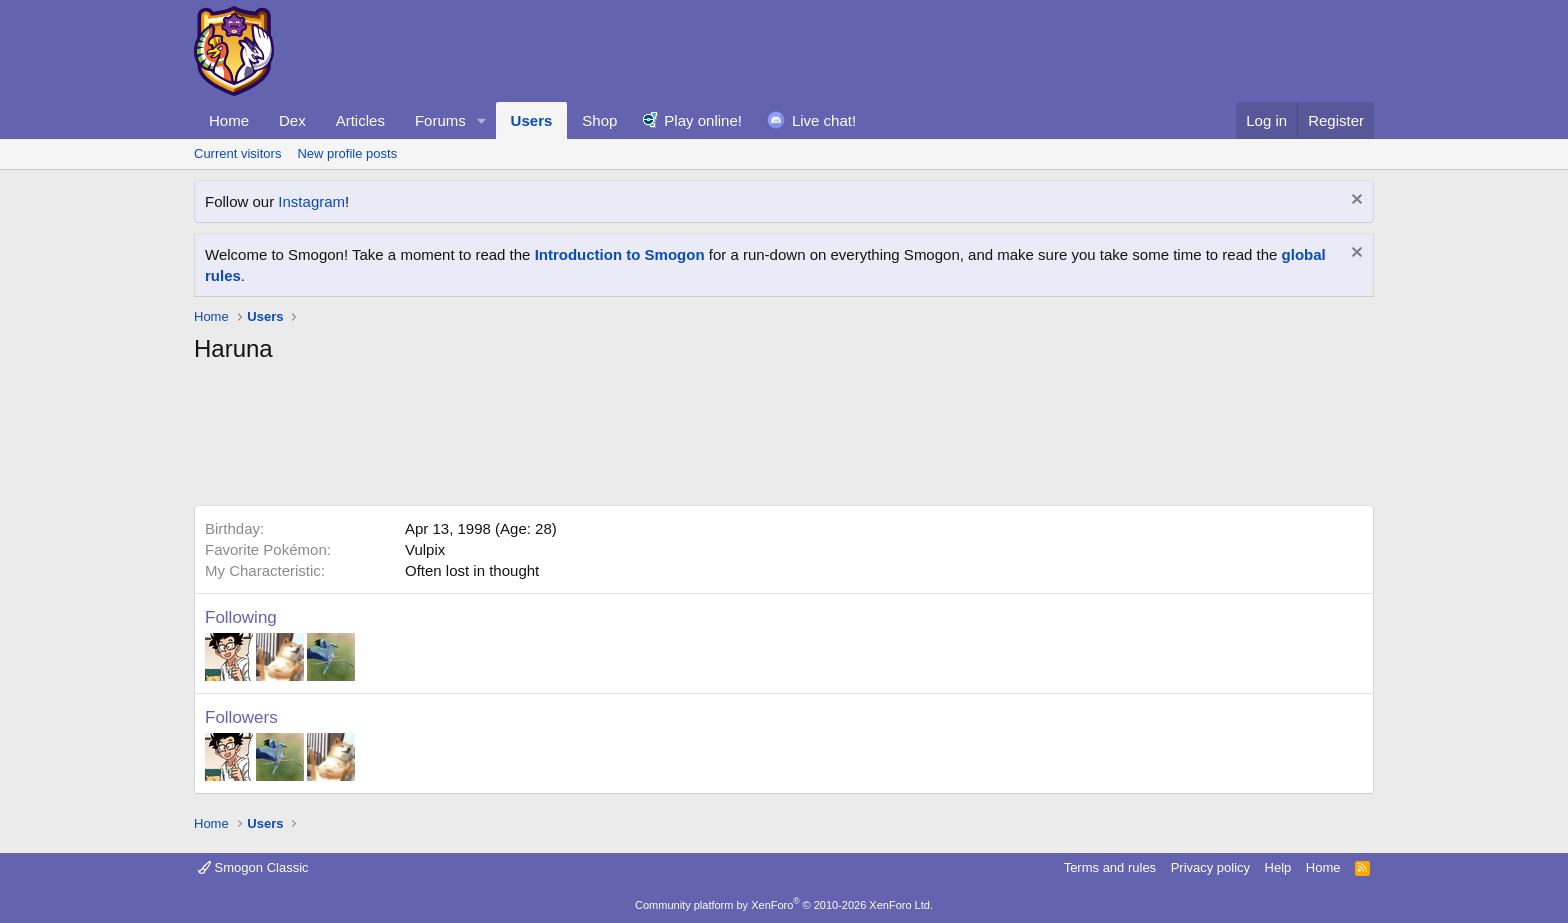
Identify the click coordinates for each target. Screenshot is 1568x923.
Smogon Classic (253, 867)
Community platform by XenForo (784, 905)
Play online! (703, 120)
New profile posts (347, 153)
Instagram (311, 201)
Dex (292, 120)
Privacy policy (1210, 867)
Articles (360, 120)
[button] (482, 120)
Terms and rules (1110, 867)
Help (1278, 867)
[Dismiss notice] (1354, 201)
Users (532, 120)
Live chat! (824, 120)
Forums (440, 120)
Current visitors (237, 153)
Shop (599, 120)
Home (229, 120)
